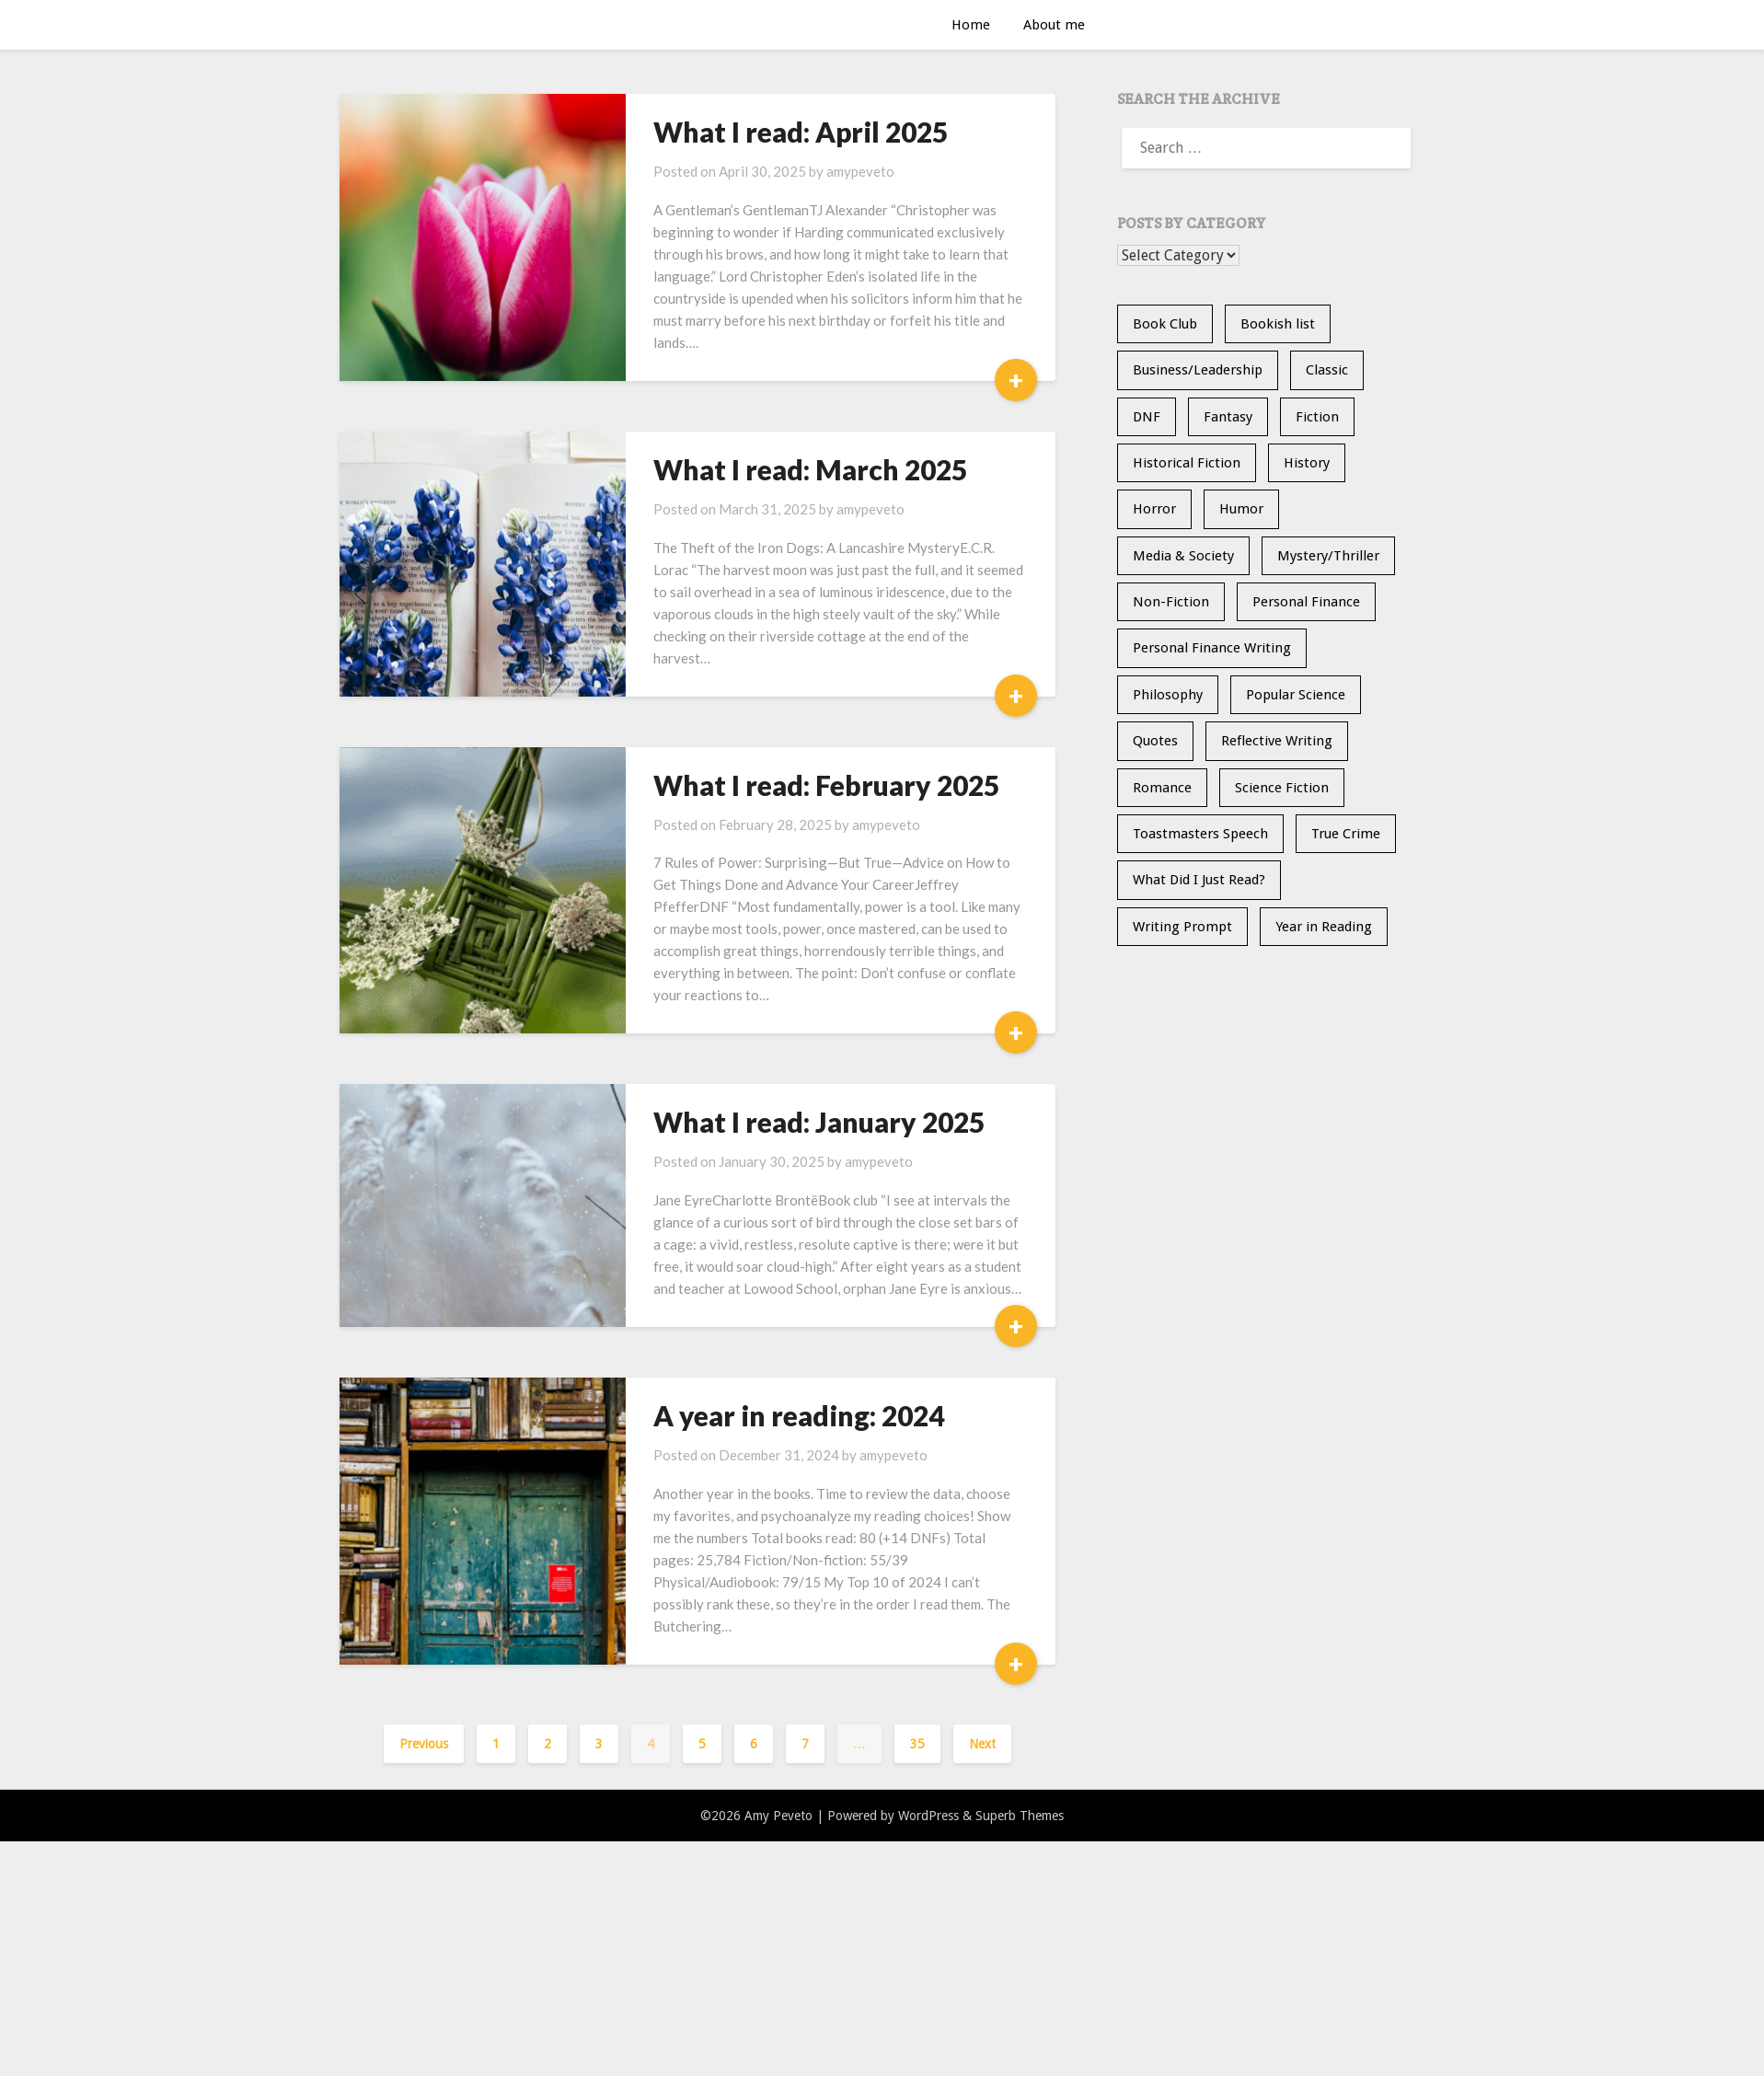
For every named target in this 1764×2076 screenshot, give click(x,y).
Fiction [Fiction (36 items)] (1317, 417)
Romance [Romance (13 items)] (1162, 787)
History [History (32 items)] (1307, 463)
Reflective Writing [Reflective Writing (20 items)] (1276, 740)
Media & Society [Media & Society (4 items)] (1183, 556)
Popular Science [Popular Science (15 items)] (1295, 694)
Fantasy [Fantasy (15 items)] (1228, 417)
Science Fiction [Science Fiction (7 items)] (1282, 787)
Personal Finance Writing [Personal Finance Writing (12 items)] (1212, 648)
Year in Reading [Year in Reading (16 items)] (1323, 926)
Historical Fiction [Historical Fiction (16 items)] (1186, 463)
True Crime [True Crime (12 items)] (1345, 833)
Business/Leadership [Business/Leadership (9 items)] (1197, 370)
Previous (423, 1743)
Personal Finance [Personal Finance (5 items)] (1306, 602)
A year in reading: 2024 (798, 1415)
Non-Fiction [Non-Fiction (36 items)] (1171, 602)
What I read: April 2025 (800, 131)
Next (982, 1743)
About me (1054, 25)
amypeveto (860, 171)
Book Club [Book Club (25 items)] (1165, 324)
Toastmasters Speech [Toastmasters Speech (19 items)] (1200, 833)
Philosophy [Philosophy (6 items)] (1168, 694)
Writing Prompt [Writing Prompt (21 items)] (1182, 926)
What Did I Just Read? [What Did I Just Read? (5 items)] (1199, 879)
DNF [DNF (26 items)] (1146, 417)
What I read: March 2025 (810, 469)
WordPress (928, 1815)
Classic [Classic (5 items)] (1327, 370)
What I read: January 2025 (819, 1121)
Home (970, 25)
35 (917, 1743)
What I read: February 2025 (826, 785)
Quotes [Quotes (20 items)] (1155, 740)
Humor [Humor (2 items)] (1241, 509)
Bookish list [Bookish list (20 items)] (1277, 324)
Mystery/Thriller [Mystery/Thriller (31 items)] (1328, 556)
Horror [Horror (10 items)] (1154, 509)
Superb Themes (1019, 1815)
